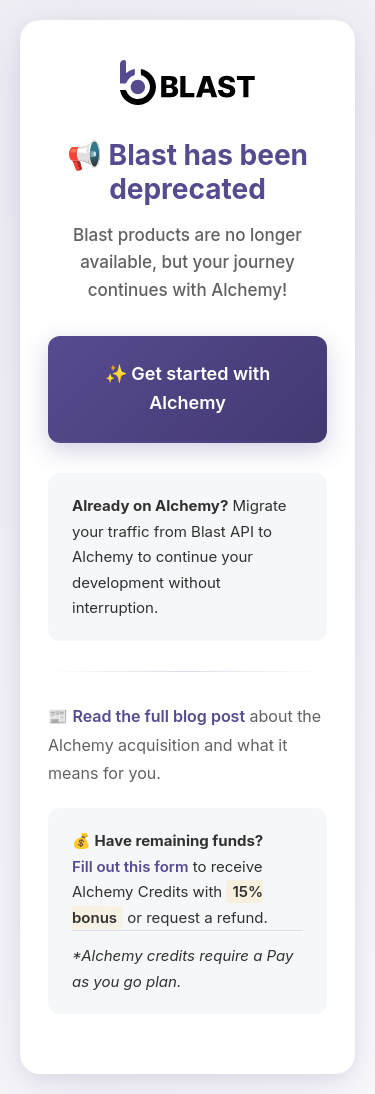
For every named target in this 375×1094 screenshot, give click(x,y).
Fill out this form (130, 866)
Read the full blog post (159, 716)
